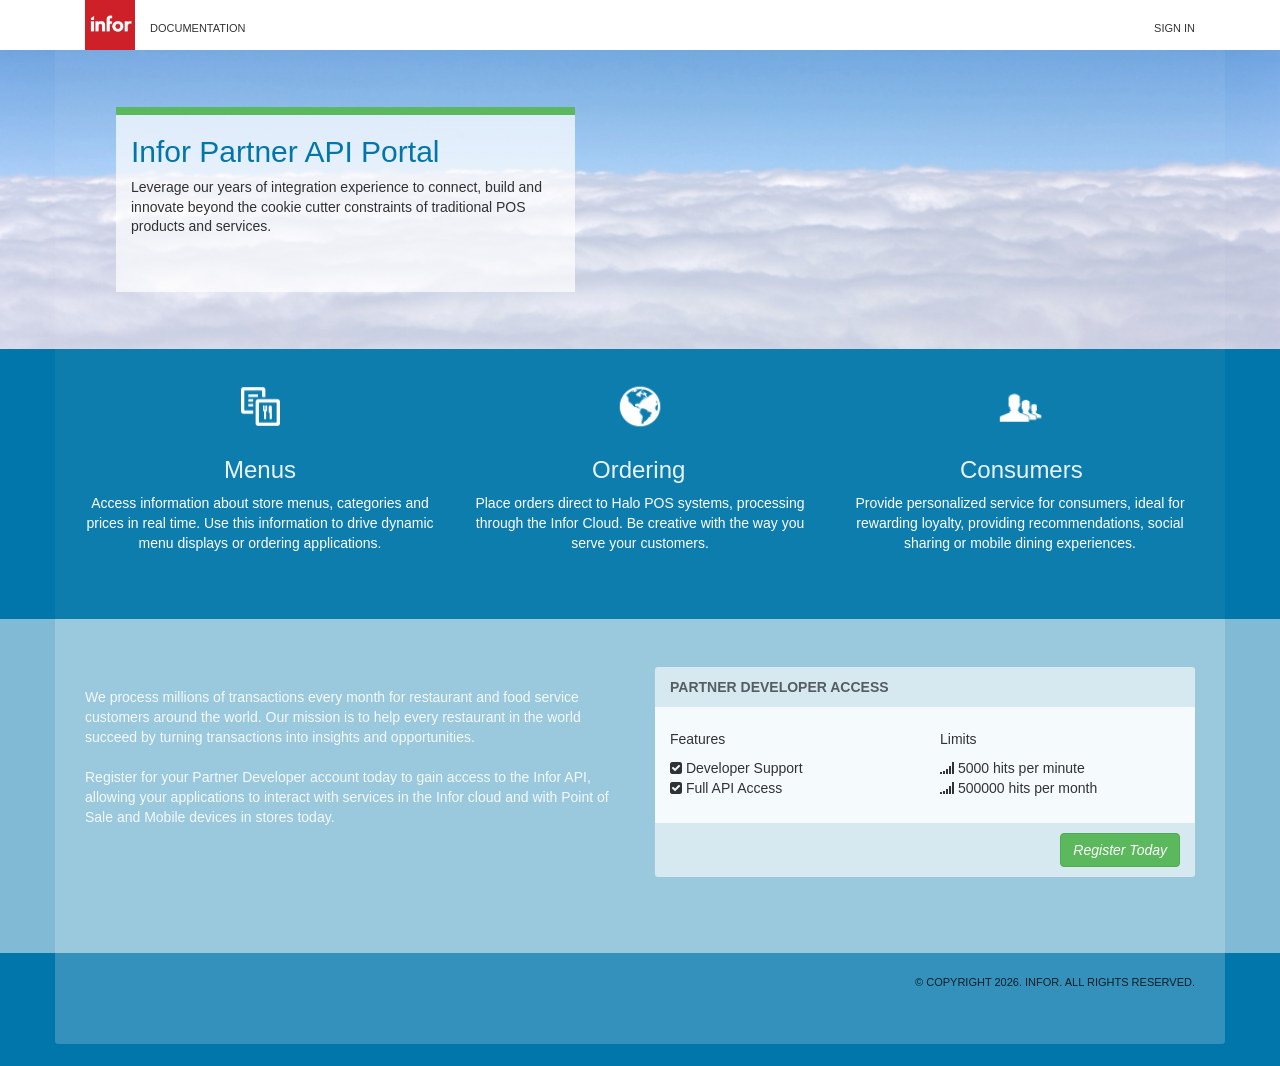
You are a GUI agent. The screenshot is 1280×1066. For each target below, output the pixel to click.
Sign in (1174, 28)
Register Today (1120, 850)
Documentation (198, 28)
